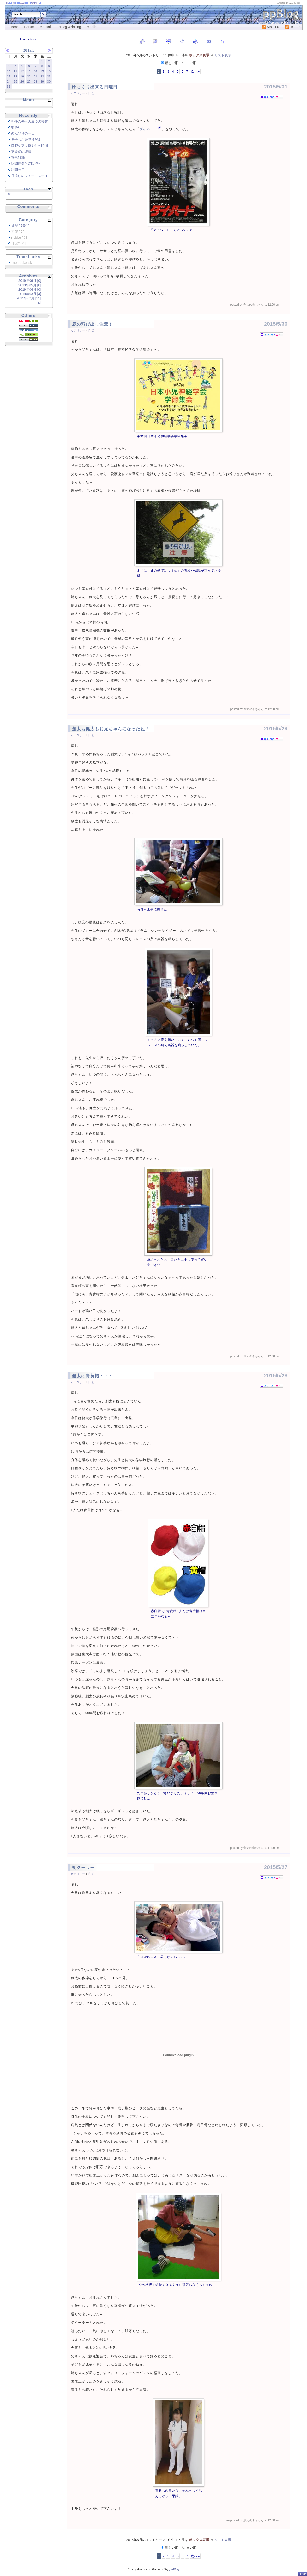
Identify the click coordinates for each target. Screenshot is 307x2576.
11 (15, 71)
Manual (45, 27)
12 (22, 71)
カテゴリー (78, 93)
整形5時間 (18, 157)
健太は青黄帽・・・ (92, 1375)
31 (8, 86)
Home (14, 27)
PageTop (302, 2574)
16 (49, 71)
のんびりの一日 (23, 133)
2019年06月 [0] (29, 281)
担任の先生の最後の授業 (29, 121)
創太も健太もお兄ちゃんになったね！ (110, 728)
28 (35, 81)
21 (35, 76)
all (39, 302)
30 (49, 81)
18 (15, 76)
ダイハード (148, 129)
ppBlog (174, 2569)
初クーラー (83, 1867)
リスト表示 (222, 55)
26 (22, 81)
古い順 (189, 63)
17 (8, 76)
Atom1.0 (270, 27)
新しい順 (170, 63)
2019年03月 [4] (29, 294)
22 (42, 76)
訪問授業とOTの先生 (26, 163)
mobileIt (93, 27)
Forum (29, 27)
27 (28, 81)
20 (28, 76)
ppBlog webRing (69, 27)
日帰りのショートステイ (29, 176)
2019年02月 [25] (29, 298)
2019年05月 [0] (29, 285)
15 (42, 71)
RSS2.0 (293, 27)
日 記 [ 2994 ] (20, 225)
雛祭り (16, 127)
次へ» (195, 71)
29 (42, 81)
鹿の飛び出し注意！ (92, 324)
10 (8, 71)
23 (49, 76)
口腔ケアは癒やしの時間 (29, 145)
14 (35, 71)
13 (28, 71)
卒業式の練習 (21, 151)
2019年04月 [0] (29, 289)
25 (15, 81)
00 (9, 194)
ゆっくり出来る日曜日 (95, 87)
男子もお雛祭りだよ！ (28, 139)
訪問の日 (17, 170)
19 (22, 76)
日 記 (91, 93)
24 (8, 81)
